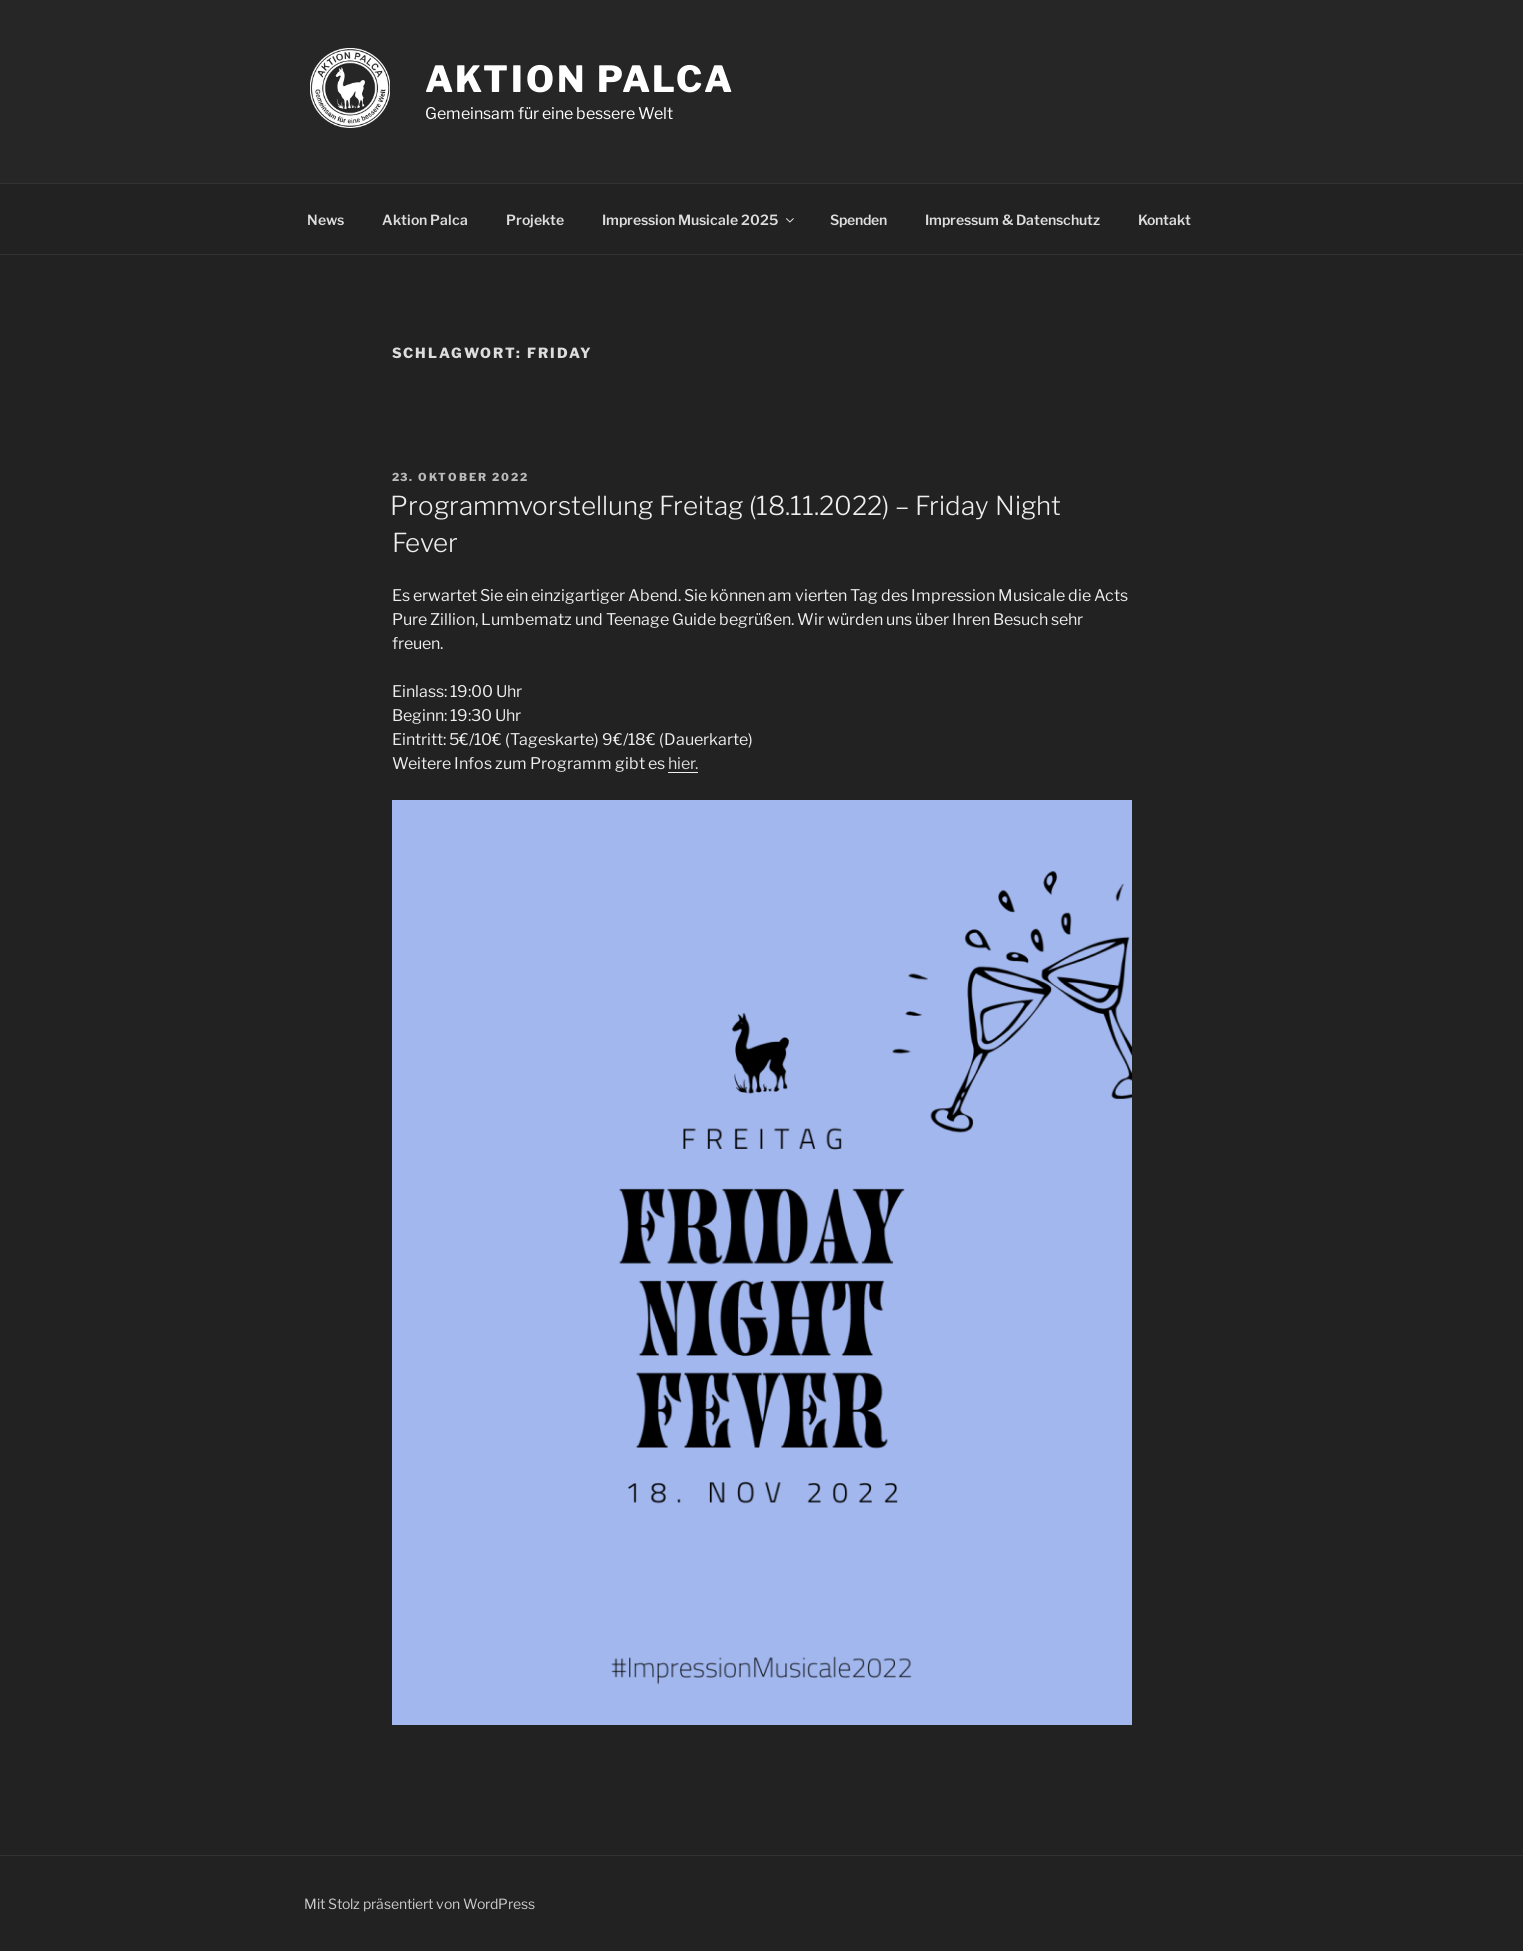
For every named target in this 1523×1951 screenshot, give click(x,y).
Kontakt (1164, 219)
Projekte (535, 219)
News (325, 219)
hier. (683, 763)
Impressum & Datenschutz (1012, 219)
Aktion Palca (580, 79)
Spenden (858, 219)
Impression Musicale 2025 (699, 219)
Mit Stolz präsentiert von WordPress (419, 1903)
